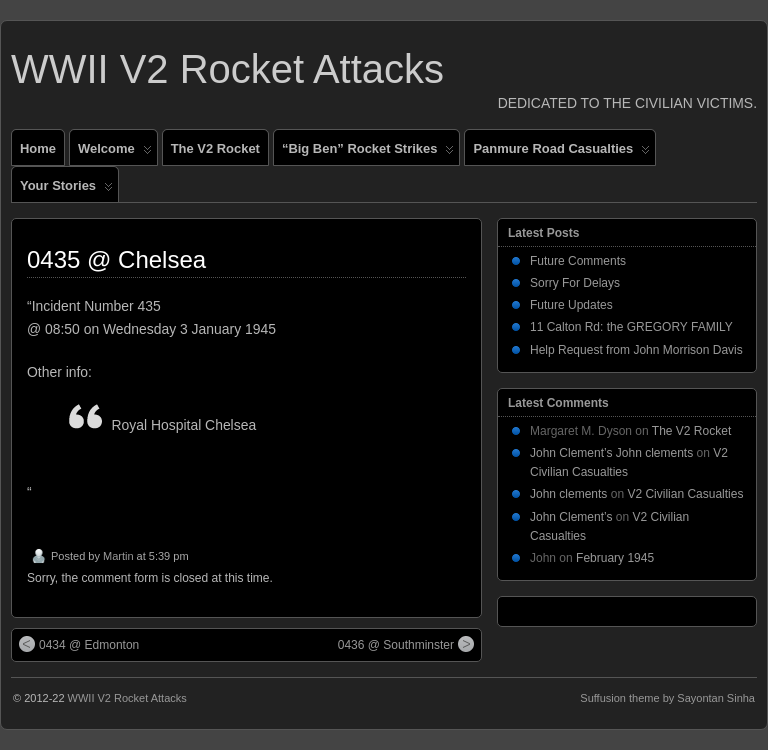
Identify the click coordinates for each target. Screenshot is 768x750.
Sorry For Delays (575, 283)
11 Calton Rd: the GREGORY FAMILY (631, 327)
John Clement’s (571, 517)
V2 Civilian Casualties (685, 494)
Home (38, 148)
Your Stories (66, 190)
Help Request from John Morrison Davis (636, 350)
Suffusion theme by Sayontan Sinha (667, 698)
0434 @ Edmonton (79, 644)
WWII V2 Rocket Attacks (227, 69)
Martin (118, 556)
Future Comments (578, 261)
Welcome (115, 153)
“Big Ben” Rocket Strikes (368, 153)
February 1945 (615, 558)
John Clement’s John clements (611, 453)
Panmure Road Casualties (561, 153)
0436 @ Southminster (406, 644)
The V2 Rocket (215, 148)
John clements (568, 494)
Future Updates (571, 305)
